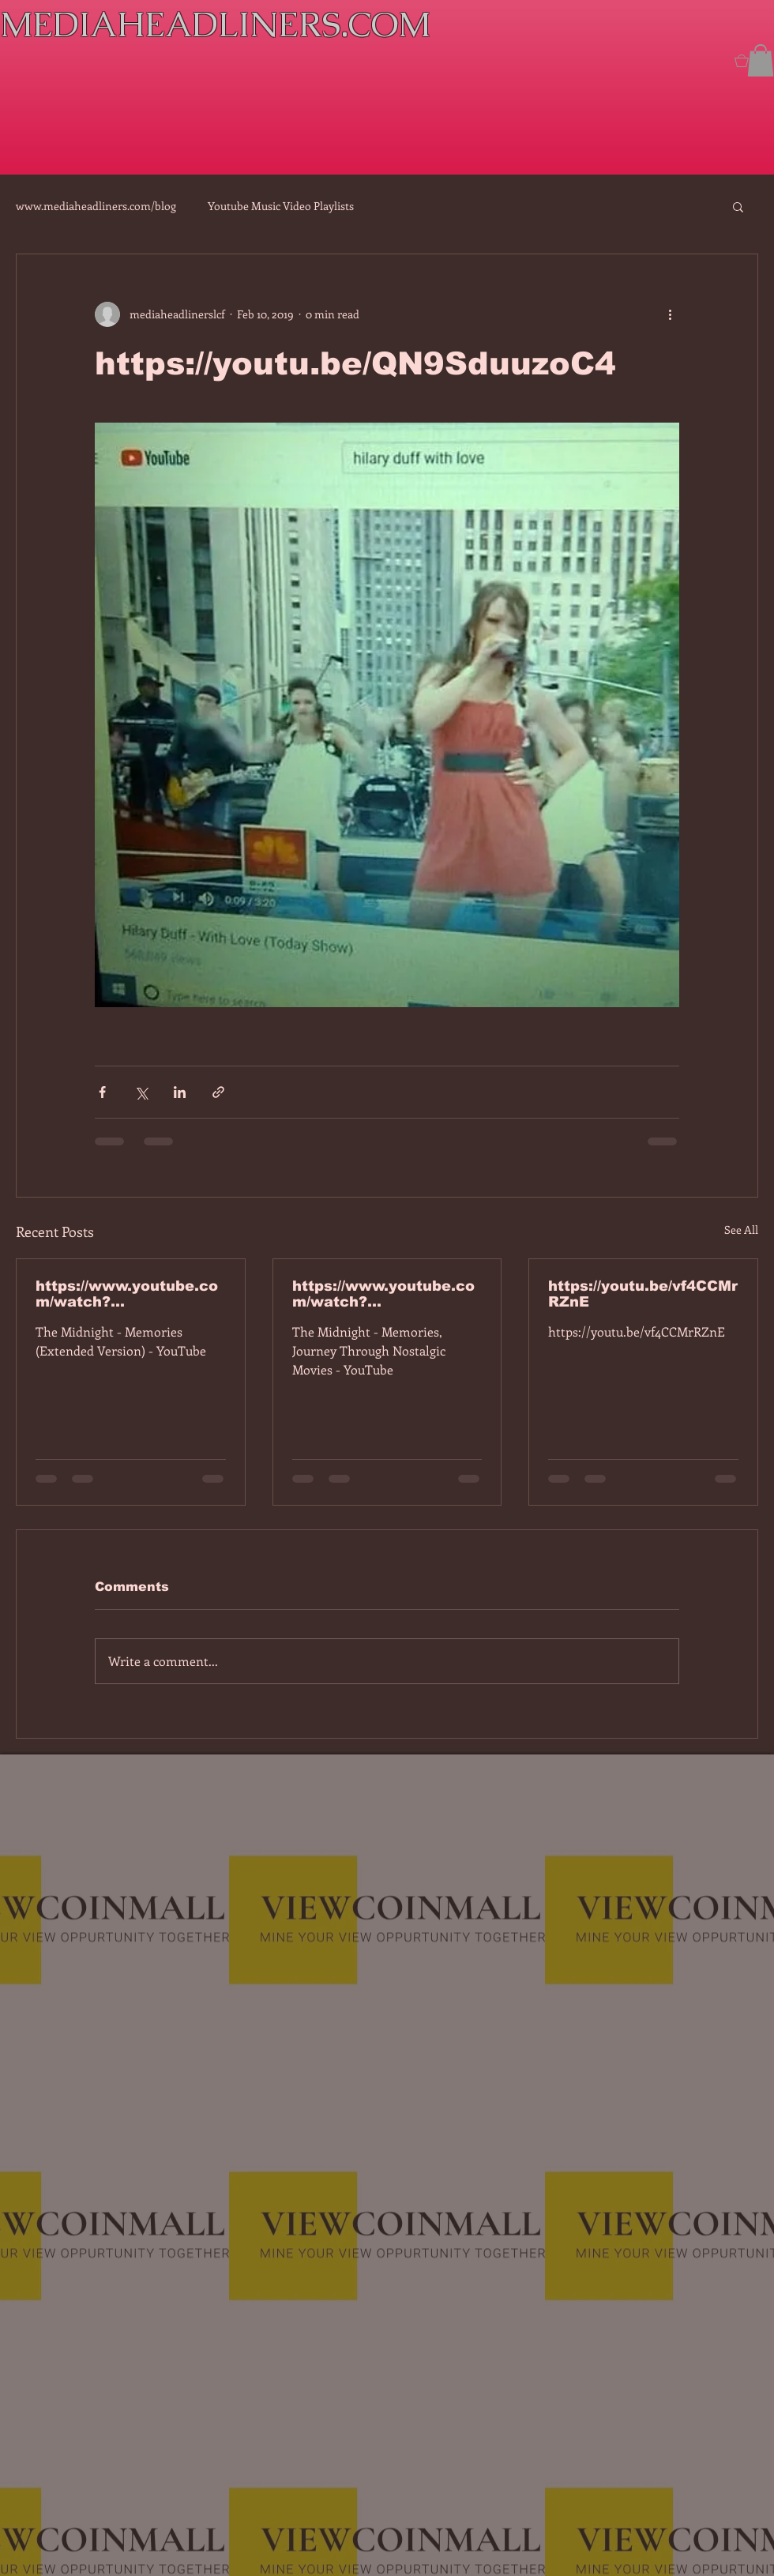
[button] (760, 60)
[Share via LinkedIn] (179, 1092)
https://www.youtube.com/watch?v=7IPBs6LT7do (127, 1294)
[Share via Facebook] (102, 1092)
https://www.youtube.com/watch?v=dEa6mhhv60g (383, 1294)
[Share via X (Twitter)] (140, 1092)
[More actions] (669, 314)
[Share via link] (218, 1092)
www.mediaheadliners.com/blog (96, 205)
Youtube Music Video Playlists (281, 205)
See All (741, 1229)
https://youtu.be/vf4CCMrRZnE (643, 1294)
